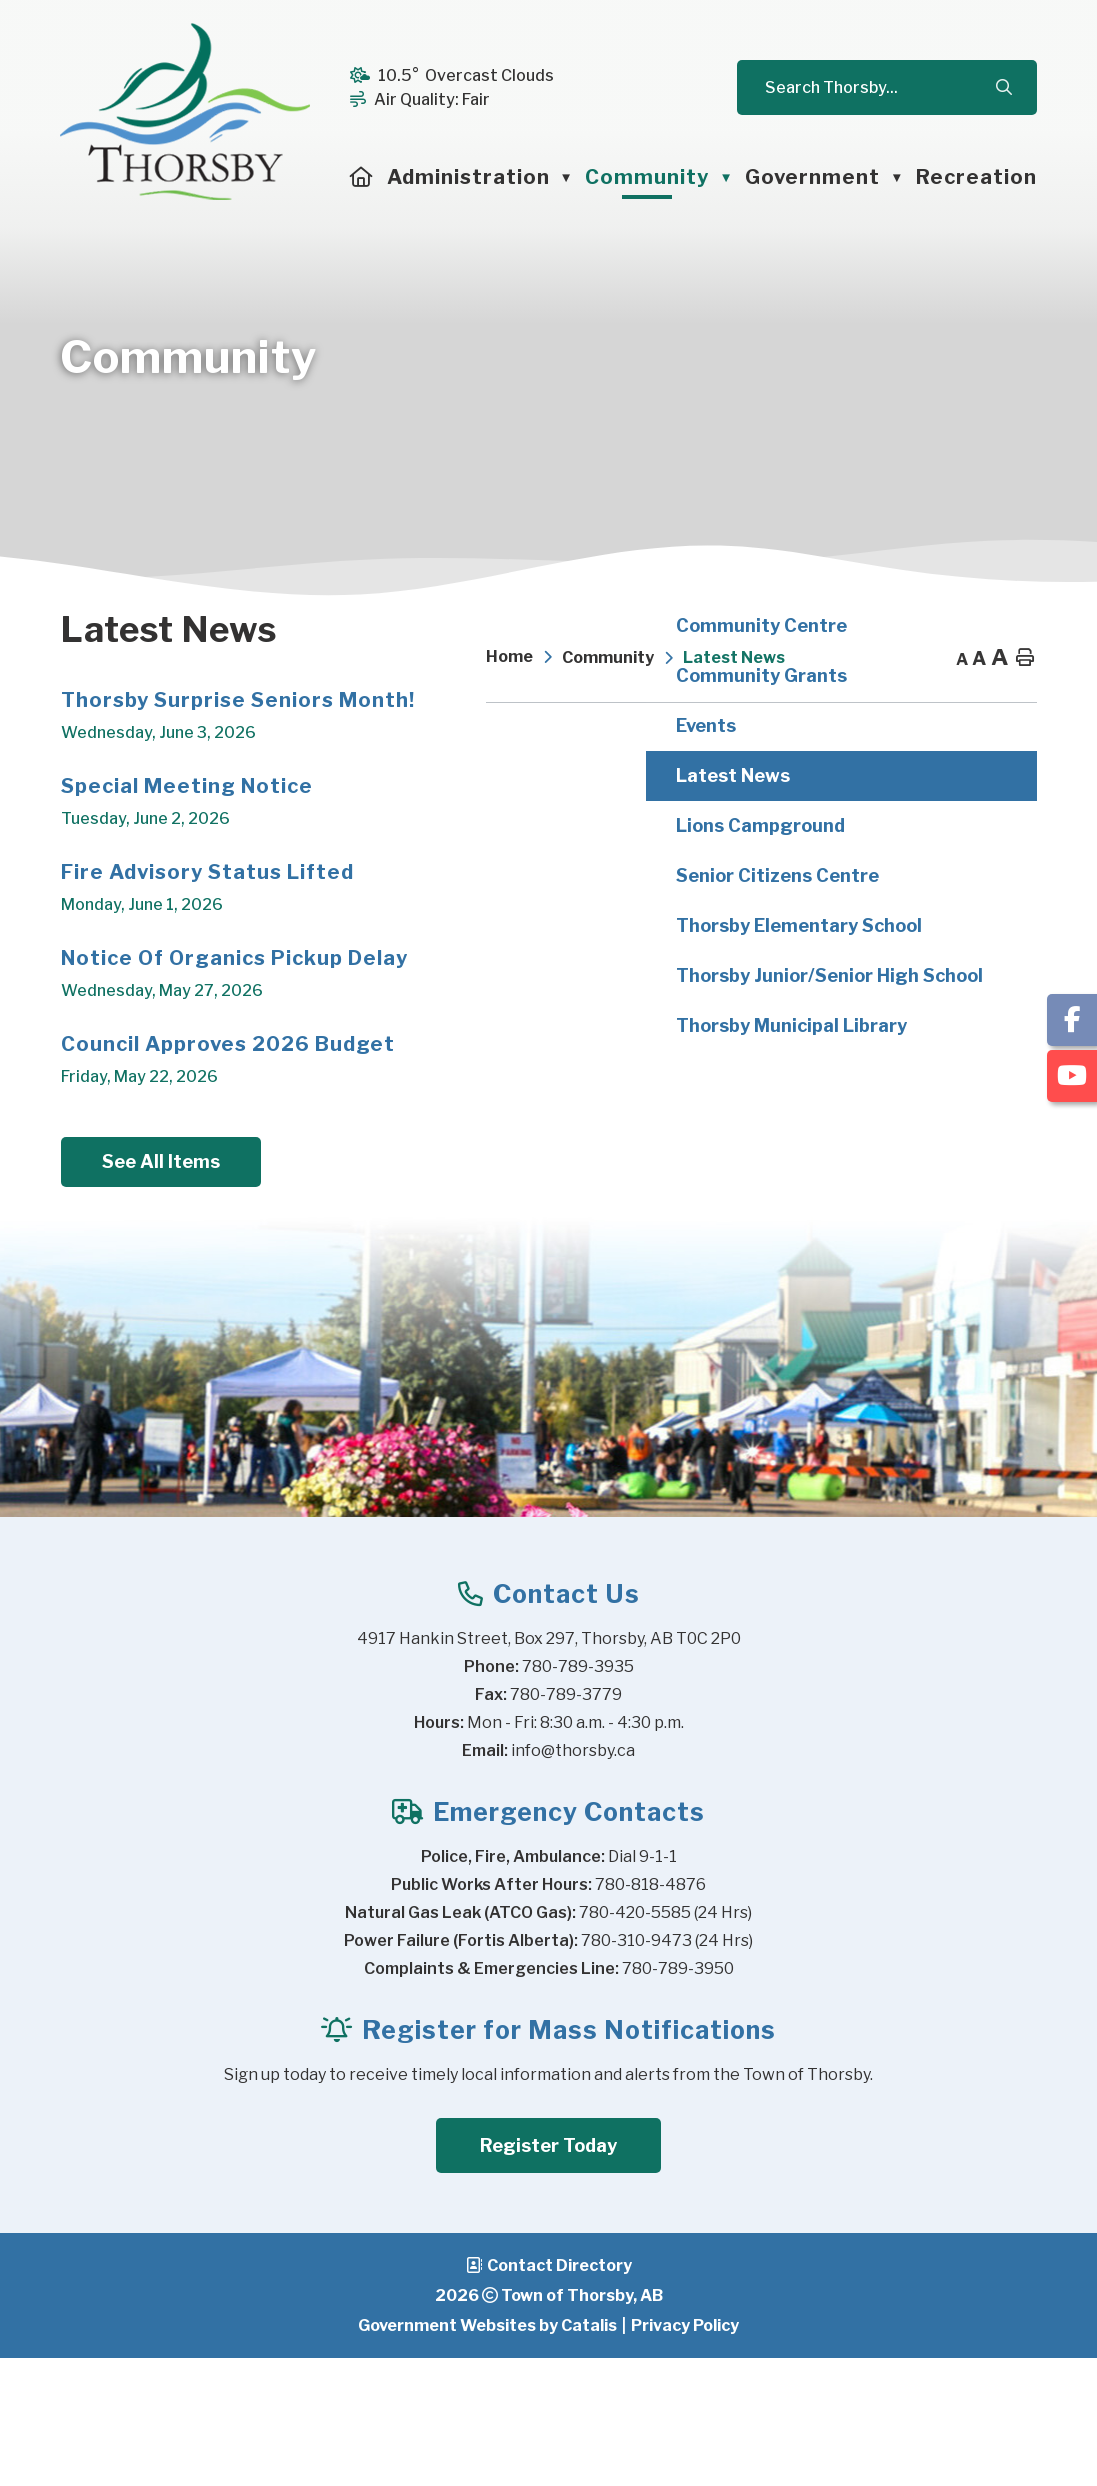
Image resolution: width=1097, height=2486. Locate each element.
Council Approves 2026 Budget (653, 1169)
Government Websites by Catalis (487, 2453)
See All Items (586, 1287)
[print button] (1025, 658)
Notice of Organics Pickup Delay (659, 1083)
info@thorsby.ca (573, 1878)
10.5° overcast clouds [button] (466, 75)
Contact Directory (559, 2393)
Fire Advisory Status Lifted (632, 997)
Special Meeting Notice (612, 911)
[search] (878, 87)
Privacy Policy (685, 2453)
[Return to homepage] (524, 658)
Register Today (548, 2273)
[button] (1003, 88)
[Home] (362, 177)
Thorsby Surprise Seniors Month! (663, 825)
